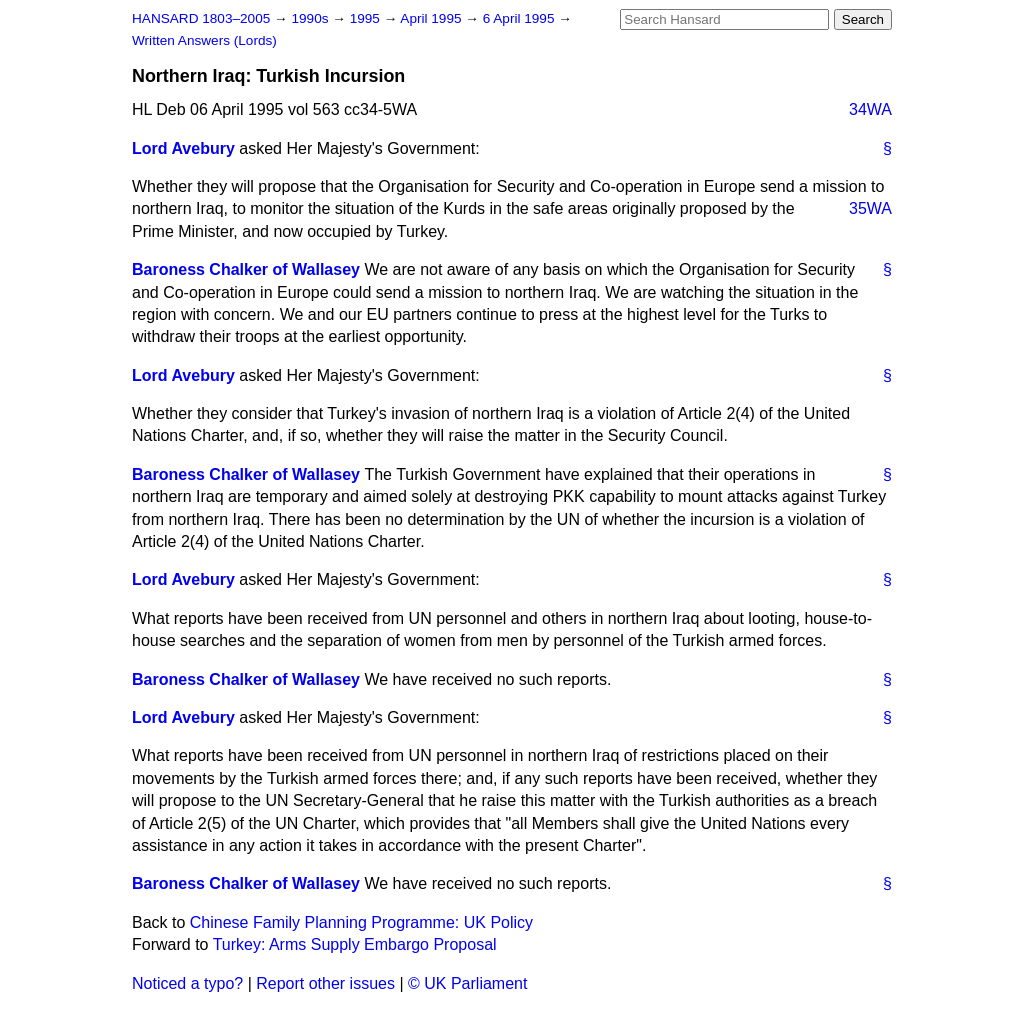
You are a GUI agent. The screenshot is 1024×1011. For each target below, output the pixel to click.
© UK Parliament (467, 983)
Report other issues (325, 983)
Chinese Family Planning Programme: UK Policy (361, 922)
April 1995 (432, 18)
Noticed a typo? (187, 983)
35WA (870, 208)
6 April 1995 (521, 18)
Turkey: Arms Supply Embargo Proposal (355, 944)
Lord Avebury (183, 148)
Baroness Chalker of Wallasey (246, 269)
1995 (367, 18)
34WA (870, 109)
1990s (311, 18)
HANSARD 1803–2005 (201, 18)
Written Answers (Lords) (204, 40)
